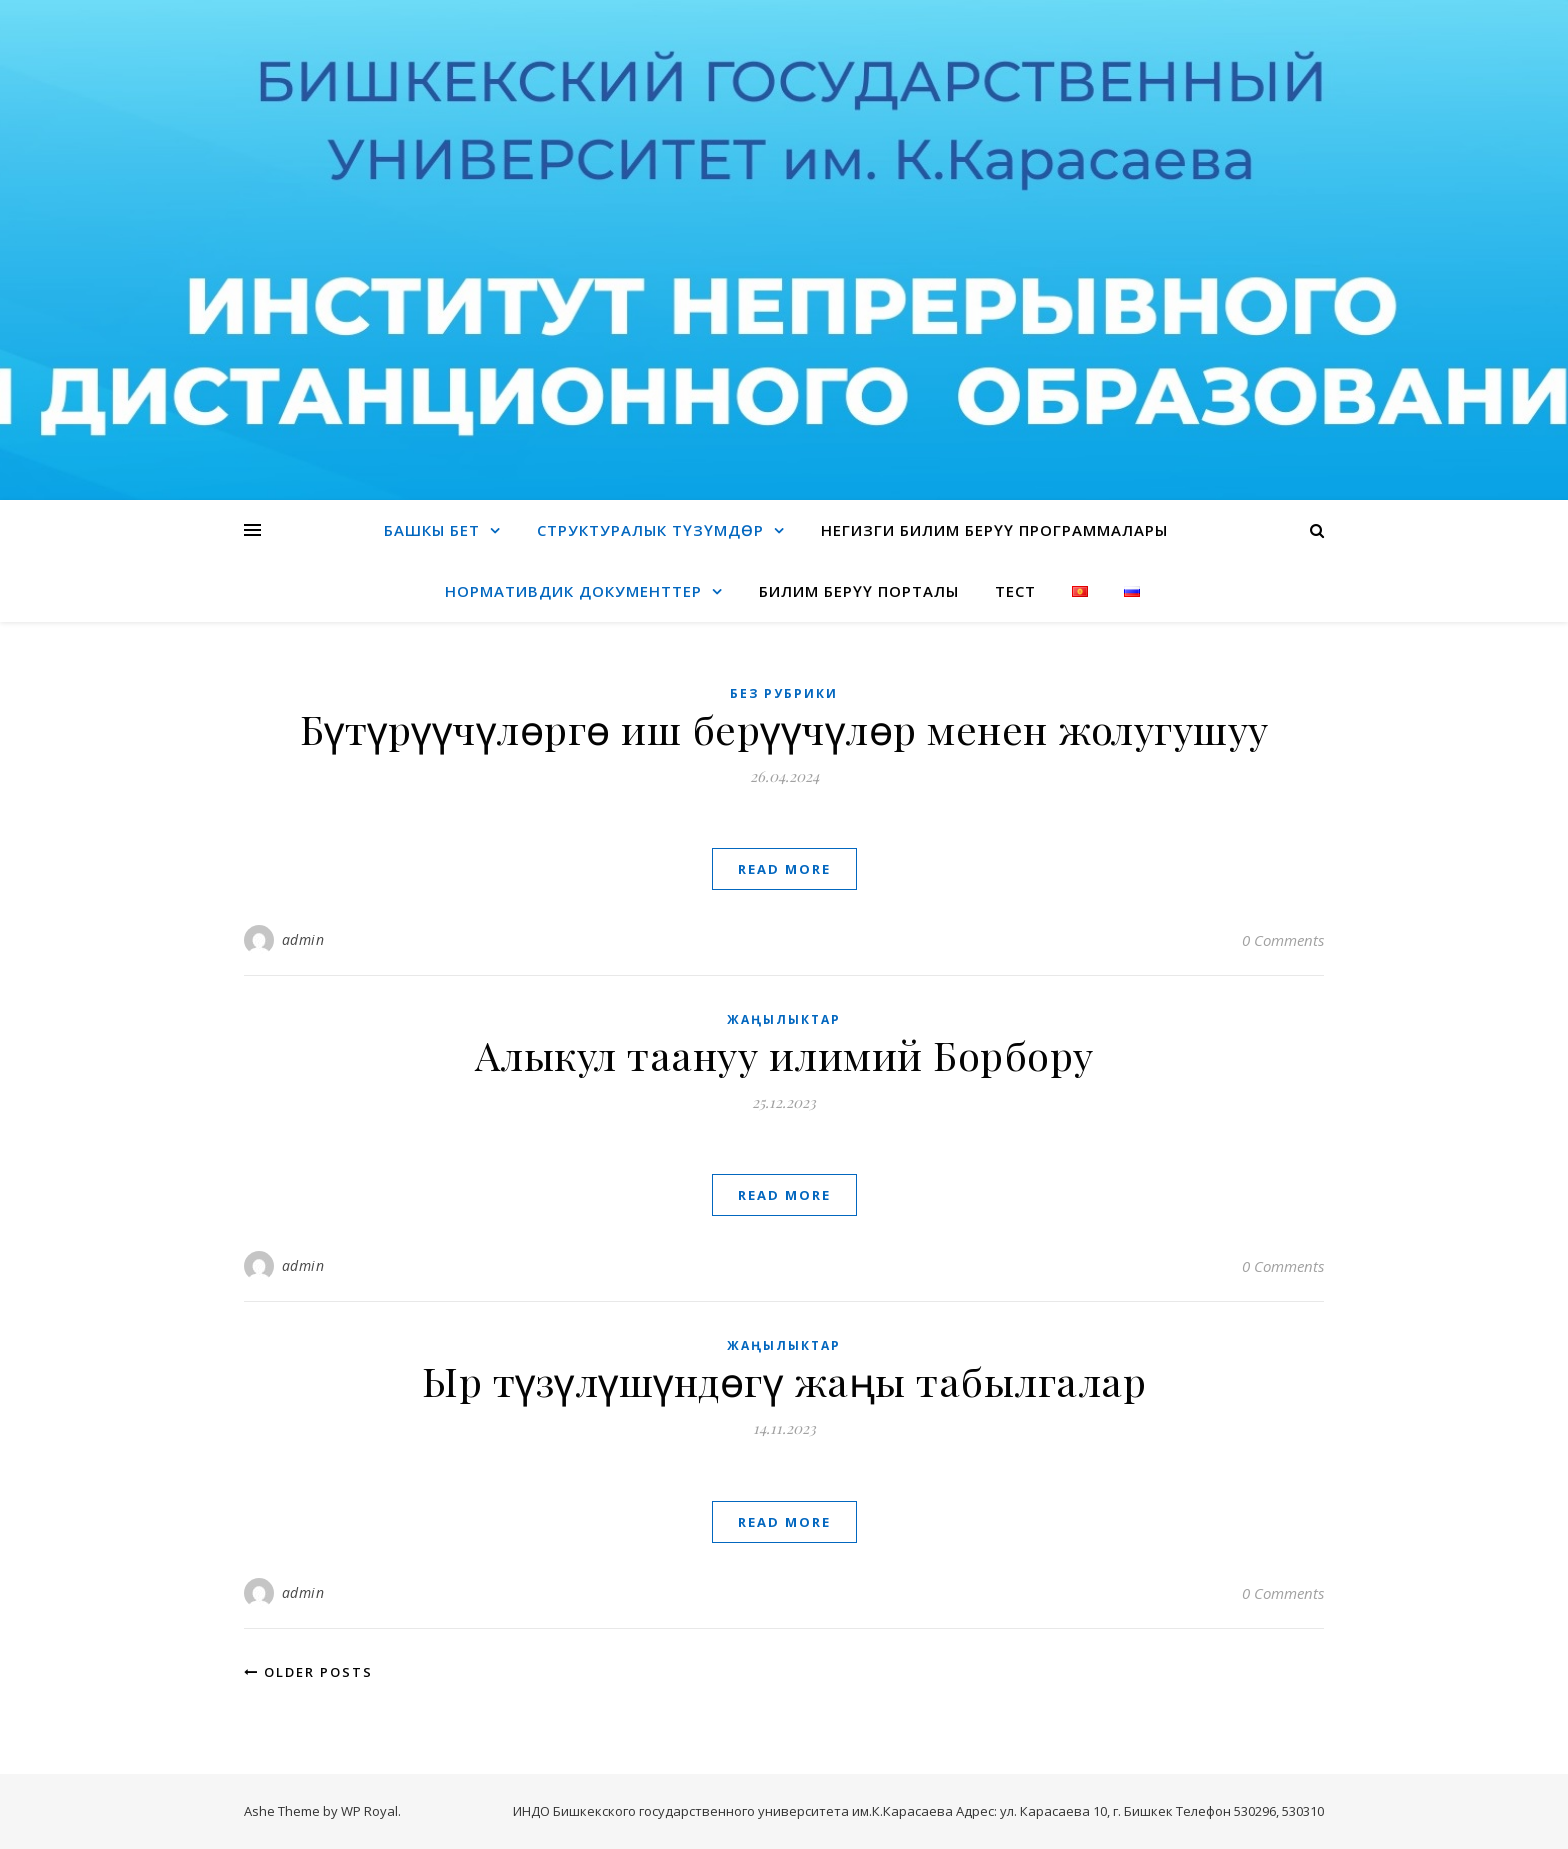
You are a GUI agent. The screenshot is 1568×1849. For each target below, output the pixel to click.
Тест (1015, 591)
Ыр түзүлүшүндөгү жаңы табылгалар (784, 1380)
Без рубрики (784, 693)
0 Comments (1283, 940)
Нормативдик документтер (573, 591)
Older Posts (308, 1672)
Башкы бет (432, 530)
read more (784, 869)
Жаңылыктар (784, 1019)
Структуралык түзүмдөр (650, 530)
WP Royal (369, 1811)
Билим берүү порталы (859, 591)
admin (303, 939)
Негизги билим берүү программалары (994, 530)
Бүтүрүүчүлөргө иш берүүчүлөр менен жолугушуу (784, 728)
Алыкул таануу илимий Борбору (784, 1054)
